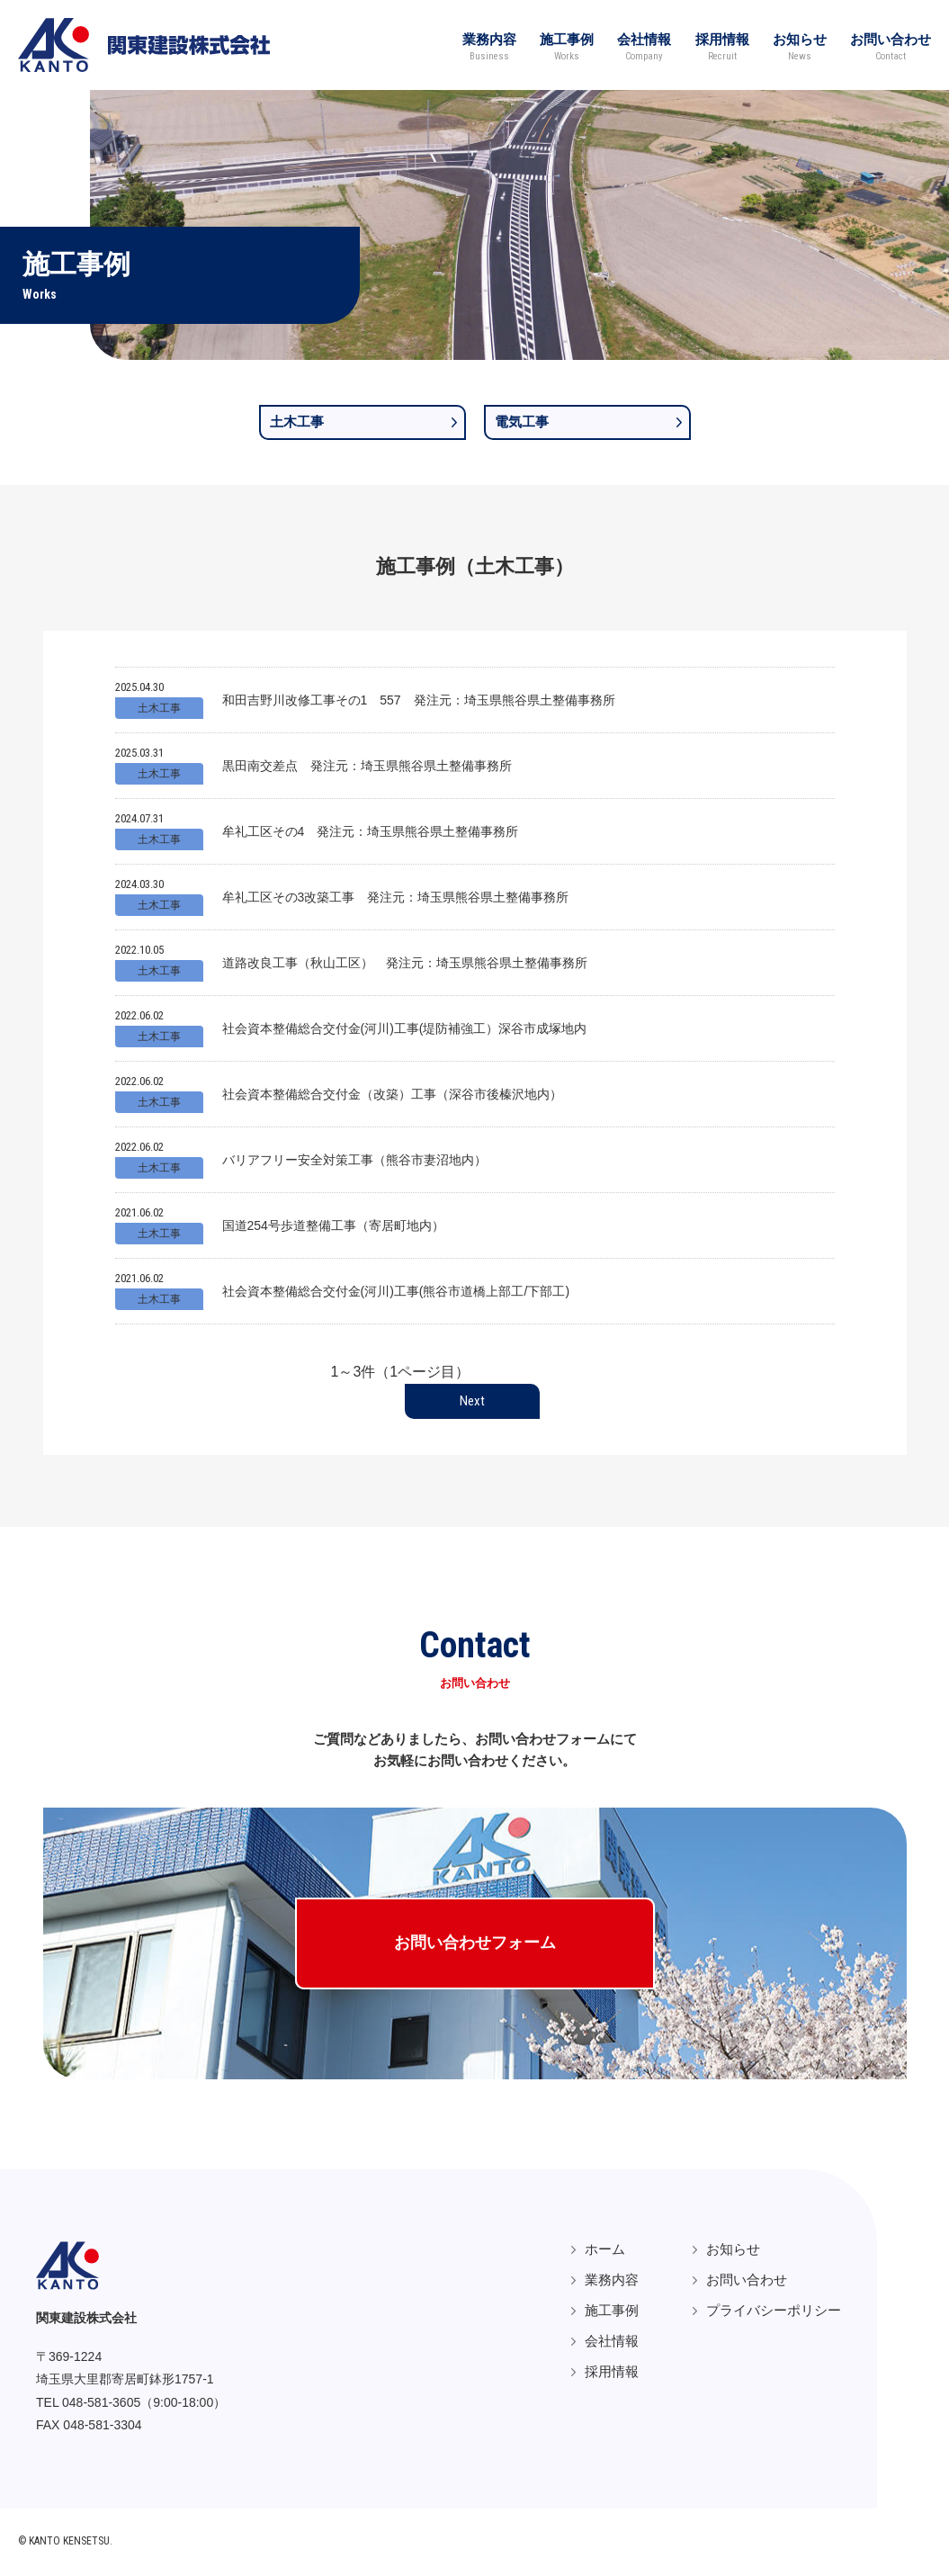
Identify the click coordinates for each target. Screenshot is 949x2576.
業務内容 (472, 45)
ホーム (605, 2250)
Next (472, 1401)
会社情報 (634, 45)
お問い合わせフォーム (475, 1944)
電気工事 (522, 421)
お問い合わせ (890, 45)
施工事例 (553, 45)
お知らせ (796, 45)
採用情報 (715, 45)
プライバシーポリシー (773, 2312)
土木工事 (297, 421)
